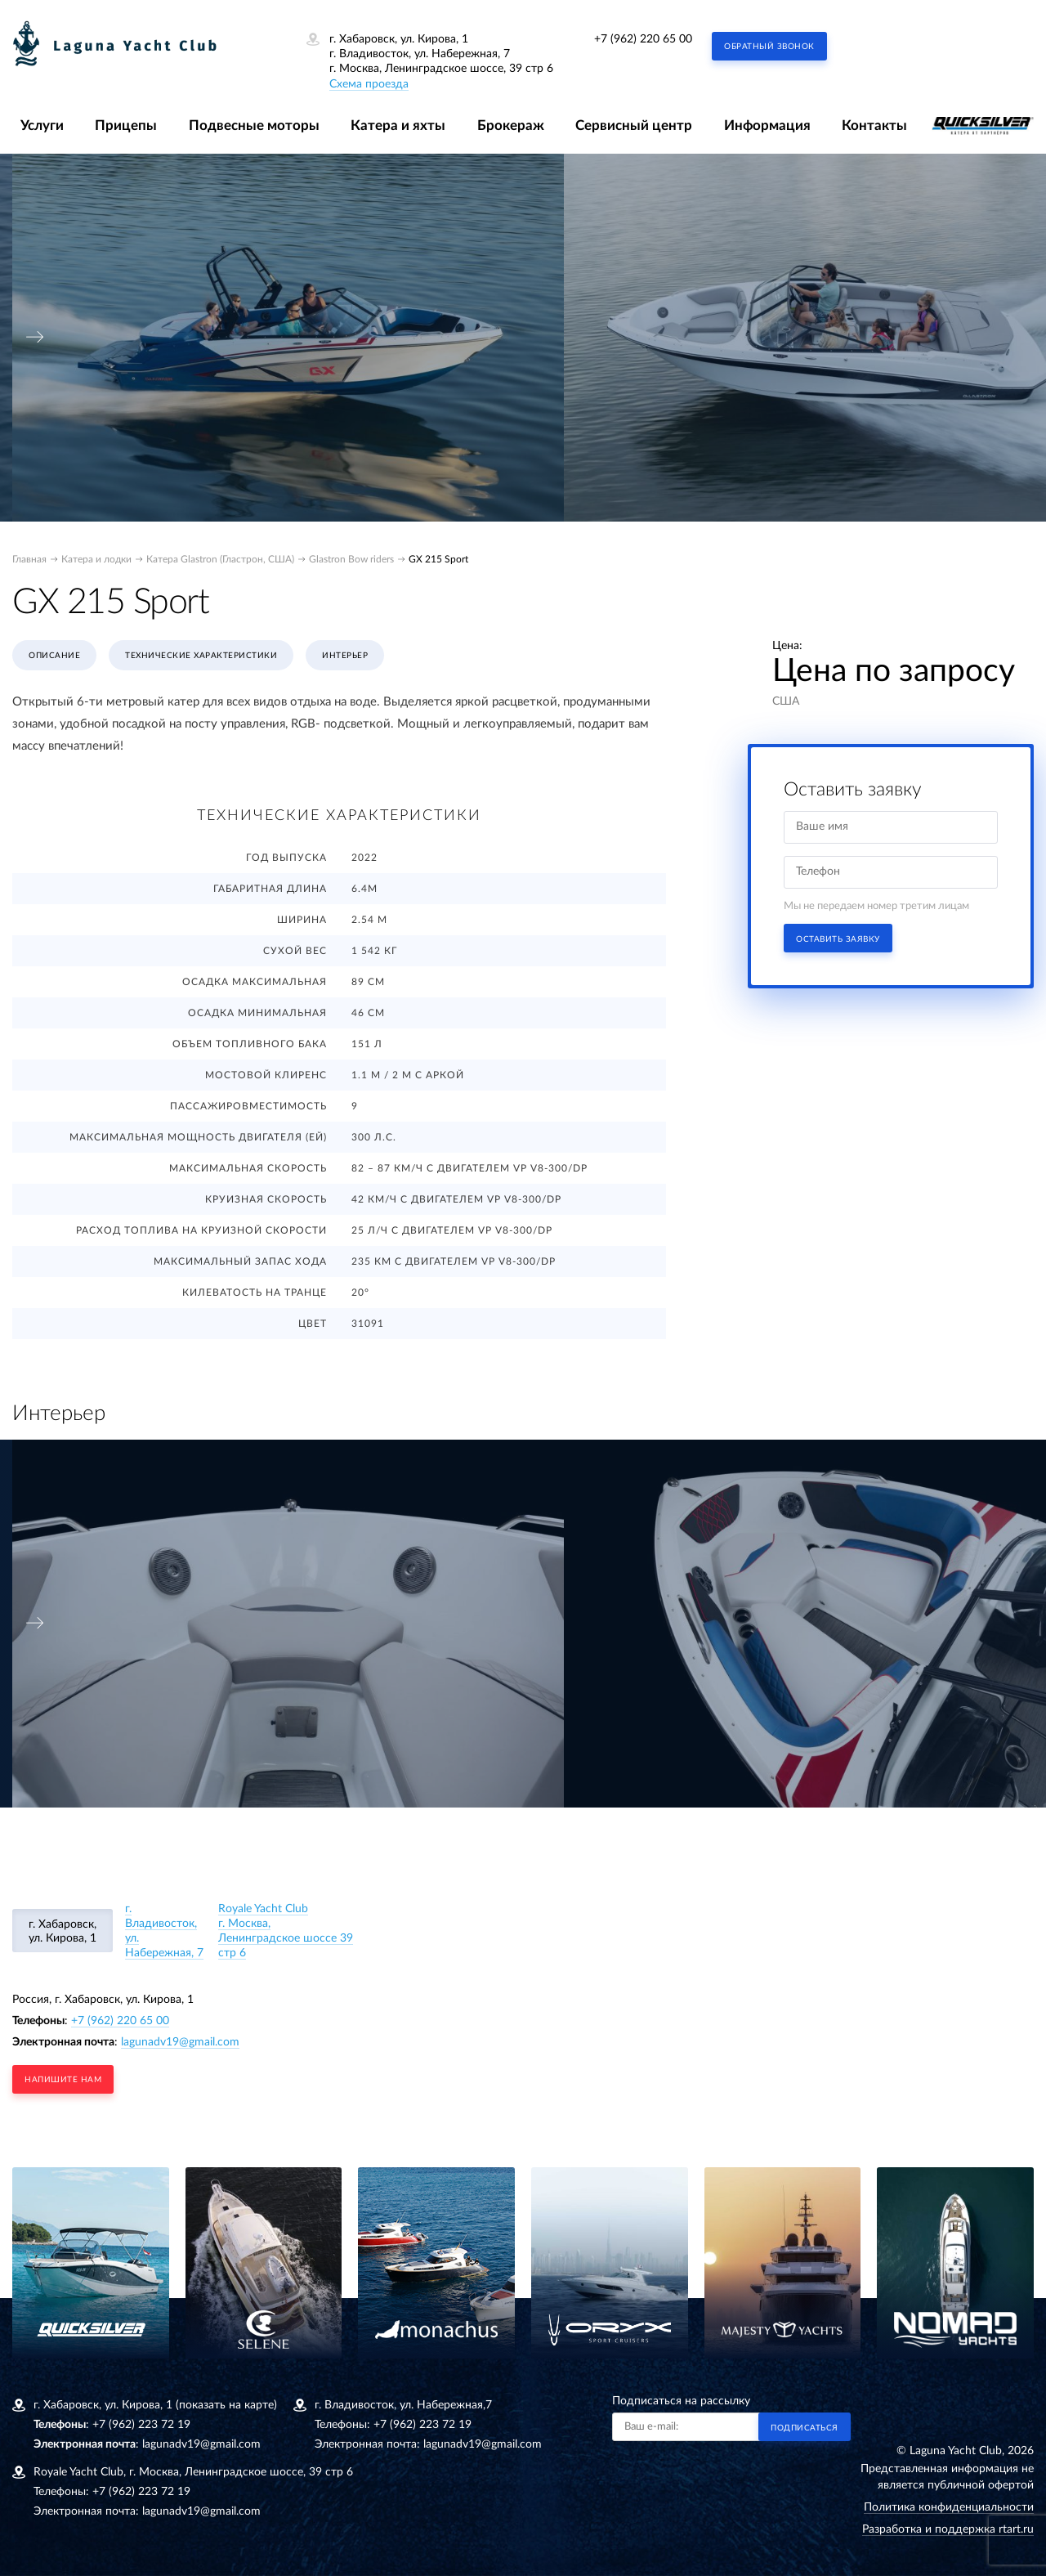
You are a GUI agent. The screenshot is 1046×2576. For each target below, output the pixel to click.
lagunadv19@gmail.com (180, 2042)
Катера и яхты (398, 125)
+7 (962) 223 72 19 (141, 2424)
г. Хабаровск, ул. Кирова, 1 (62, 1931)
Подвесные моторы (254, 125)
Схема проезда (369, 84)
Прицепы (126, 125)
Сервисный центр (633, 125)
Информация (767, 125)
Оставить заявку (838, 939)
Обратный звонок (769, 47)
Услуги (42, 125)
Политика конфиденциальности (949, 2507)
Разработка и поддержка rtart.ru (948, 2529)
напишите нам (63, 2080)
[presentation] (35, 337)
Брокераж (510, 125)
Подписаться (804, 2428)
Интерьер (345, 656)
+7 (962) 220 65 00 (643, 39)
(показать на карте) (226, 2405)
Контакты (874, 125)
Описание (54, 656)
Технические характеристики (201, 656)
